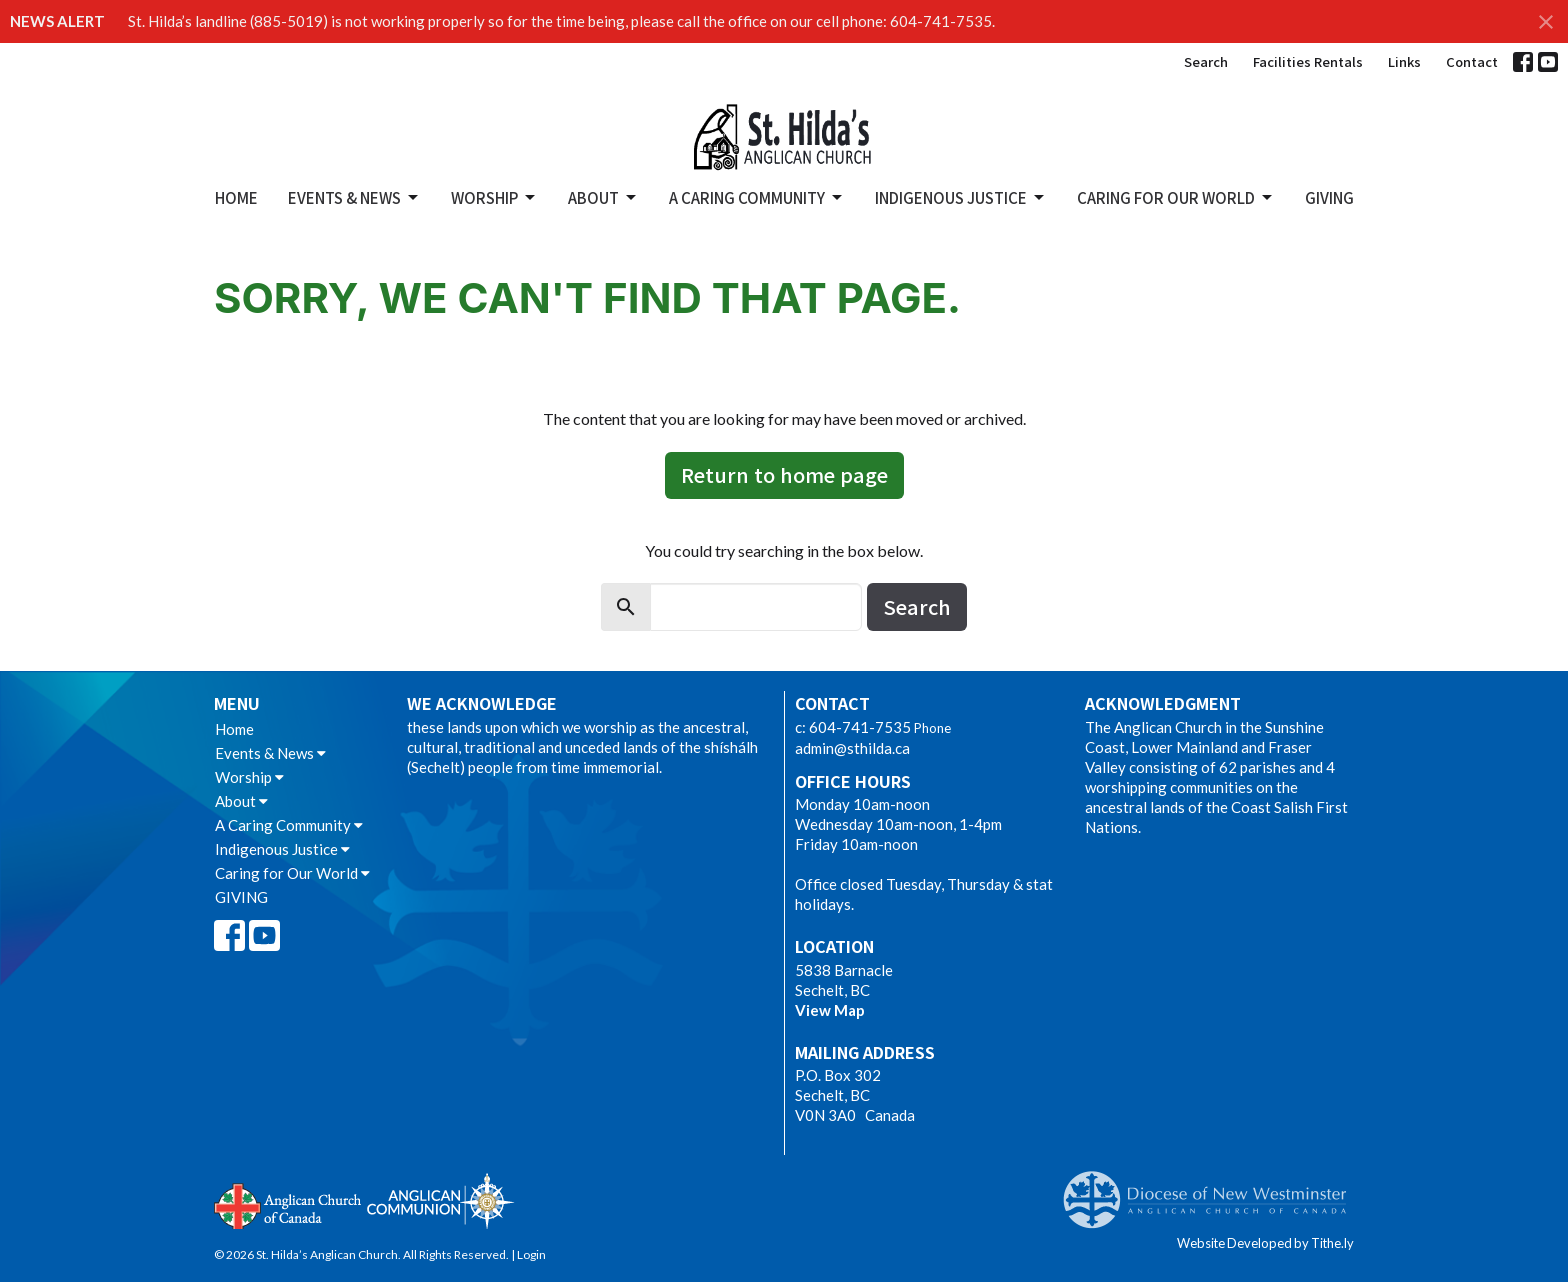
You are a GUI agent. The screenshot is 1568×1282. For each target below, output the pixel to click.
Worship (494, 197)
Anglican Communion (440, 1200)
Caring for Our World (1176, 197)
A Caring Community (757, 197)
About (603, 197)
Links (1404, 61)
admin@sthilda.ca (852, 748)
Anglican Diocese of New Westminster (1212, 1190)
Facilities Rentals (1308, 61)
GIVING (1329, 197)
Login (531, 1254)
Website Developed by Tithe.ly (1265, 1243)
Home (236, 197)
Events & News (354, 197)
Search (1206, 61)
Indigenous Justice (961, 197)
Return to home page (784, 474)
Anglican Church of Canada (288, 1204)
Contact (1472, 61)
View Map (830, 1010)
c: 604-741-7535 (853, 727)
